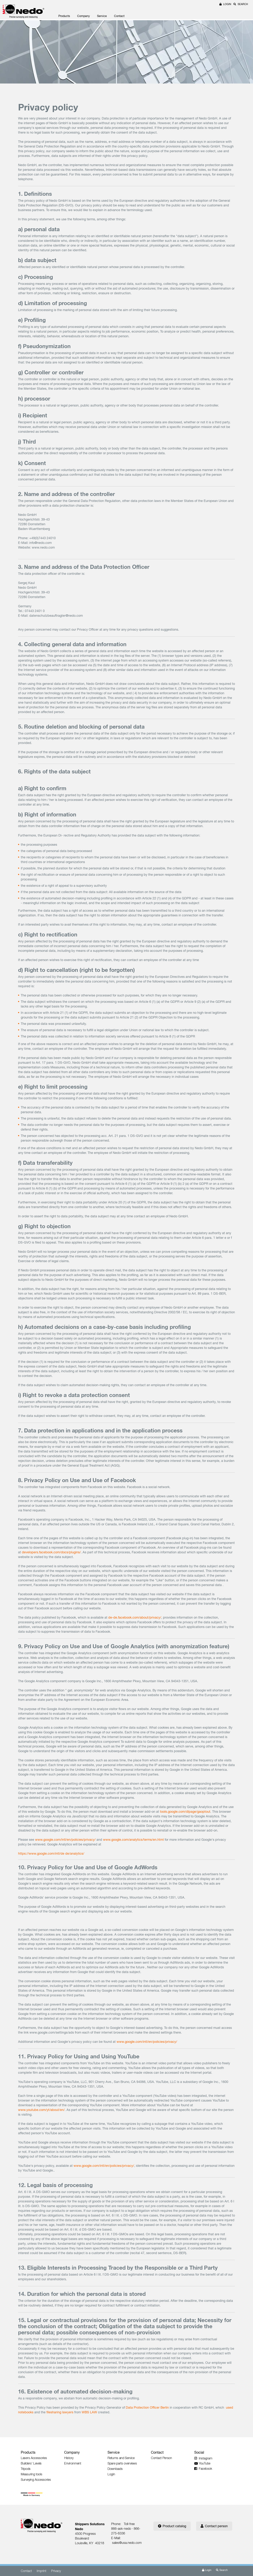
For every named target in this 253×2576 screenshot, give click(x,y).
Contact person (214, 2526)
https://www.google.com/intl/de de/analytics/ (51, 1853)
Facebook (203, 2468)
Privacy (56, 2571)
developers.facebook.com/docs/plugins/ (51, 1552)
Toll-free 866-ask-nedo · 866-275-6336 (125, 2528)
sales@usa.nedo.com (127, 2543)
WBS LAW (89, 2412)
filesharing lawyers (60, 2412)
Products (64, 16)
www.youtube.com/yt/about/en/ (41, 2110)
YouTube (202, 2463)
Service (102, 16)
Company (83, 16)
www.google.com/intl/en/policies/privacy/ (65, 1839)
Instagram (203, 2458)
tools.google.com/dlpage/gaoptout (185, 1811)
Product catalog (172, 2526)
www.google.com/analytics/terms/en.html (133, 1839)
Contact (119, 16)
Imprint (41, 2571)
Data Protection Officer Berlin (147, 2407)
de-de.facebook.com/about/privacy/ (134, 1617)
